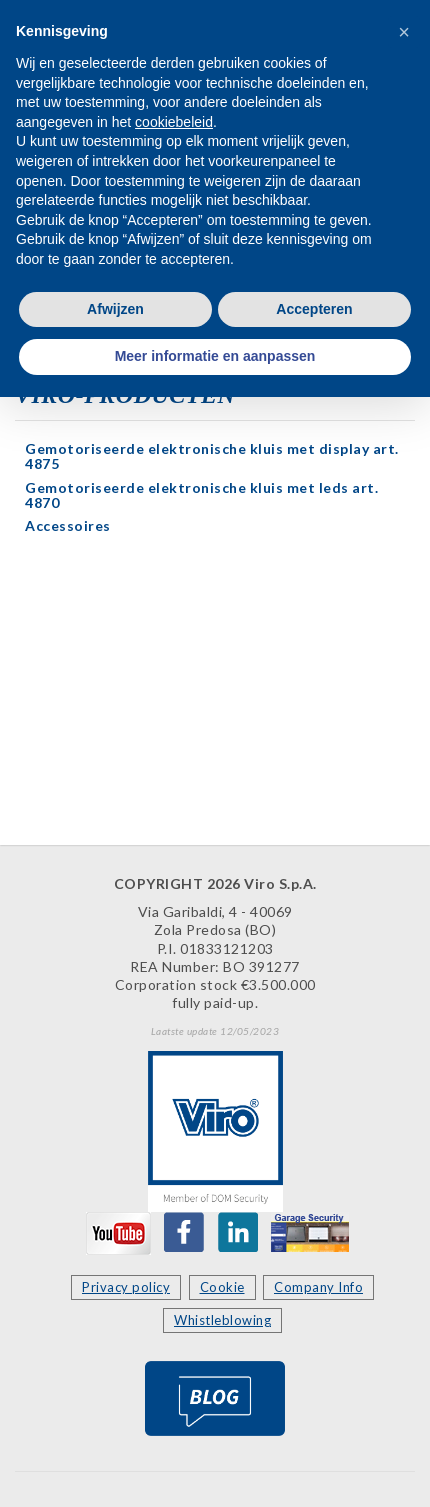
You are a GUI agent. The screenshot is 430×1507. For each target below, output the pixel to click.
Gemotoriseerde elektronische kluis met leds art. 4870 (201, 495)
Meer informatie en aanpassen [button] (215, 356)
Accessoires (68, 525)
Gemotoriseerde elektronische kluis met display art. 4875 (212, 456)
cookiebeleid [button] (174, 122)
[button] (404, 32)
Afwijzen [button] (115, 309)
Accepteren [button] (314, 309)
